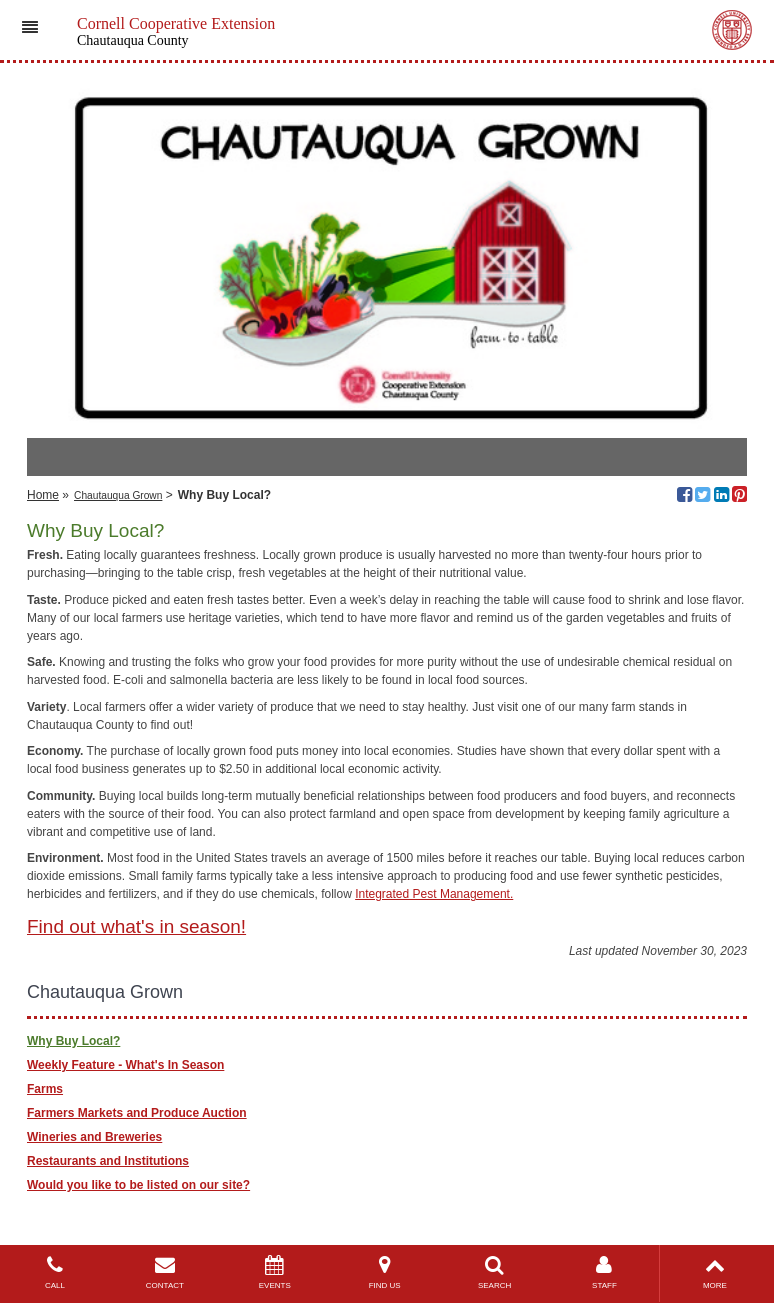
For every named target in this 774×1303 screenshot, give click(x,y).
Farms (45, 1089)
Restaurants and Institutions (108, 1161)
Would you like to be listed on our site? (138, 1185)
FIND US (385, 1272)
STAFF (605, 1272)
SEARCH (495, 1272)
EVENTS (275, 1272)
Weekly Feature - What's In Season (125, 1065)
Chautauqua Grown (118, 495)
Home (43, 495)
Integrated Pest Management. (434, 894)
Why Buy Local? (73, 1041)
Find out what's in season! (136, 926)
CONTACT (165, 1272)
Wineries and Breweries (94, 1137)
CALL (55, 1272)
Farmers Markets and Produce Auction (137, 1113)
